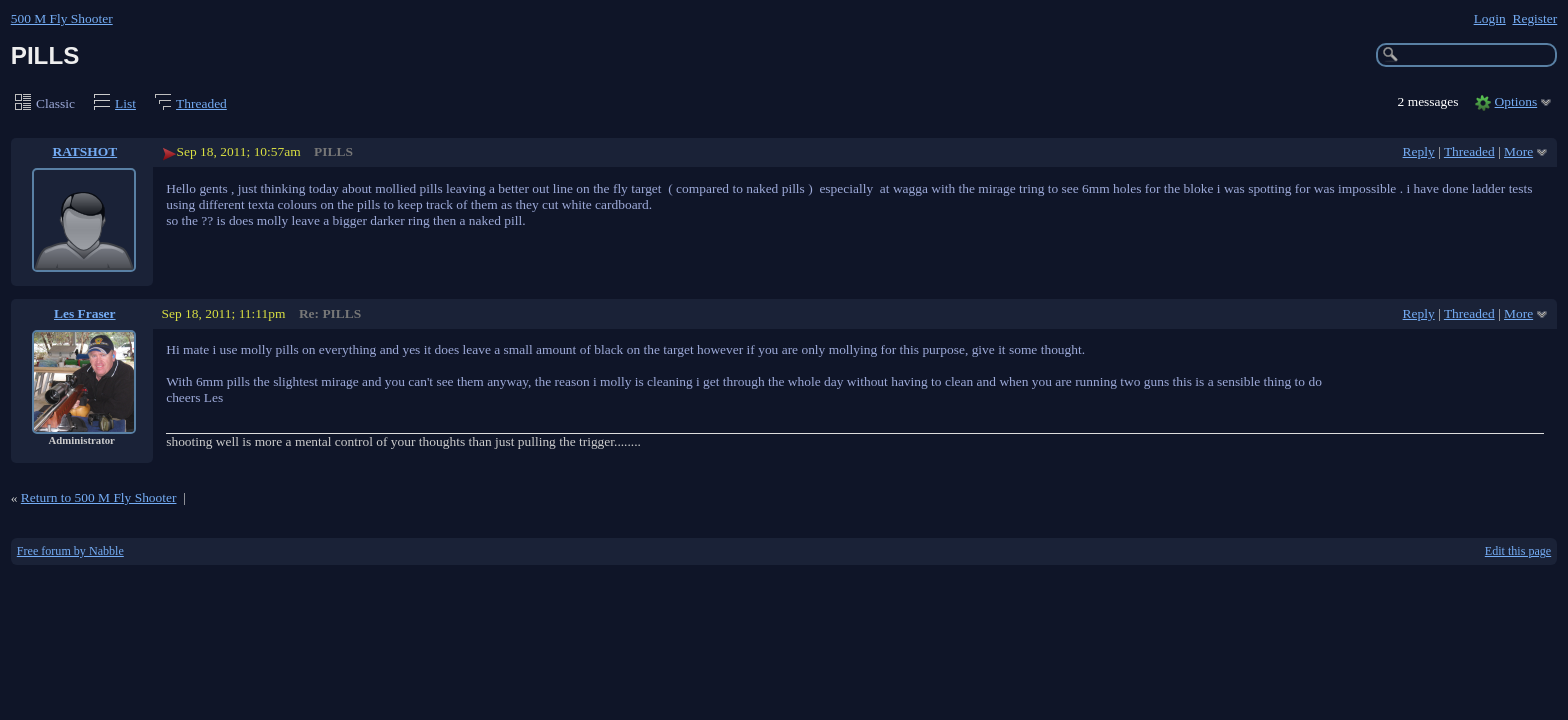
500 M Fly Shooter (62, 18)
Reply (1419, 151)
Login (1490, 18)
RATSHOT (84, 151)
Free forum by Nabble (70, 551)
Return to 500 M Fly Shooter (99, 497)
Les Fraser (85, 313)
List (125, 103)
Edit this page (1518, 551)
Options (1516, 101)
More (1518, 151)
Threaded (201, 103)
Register (1534, 18)
